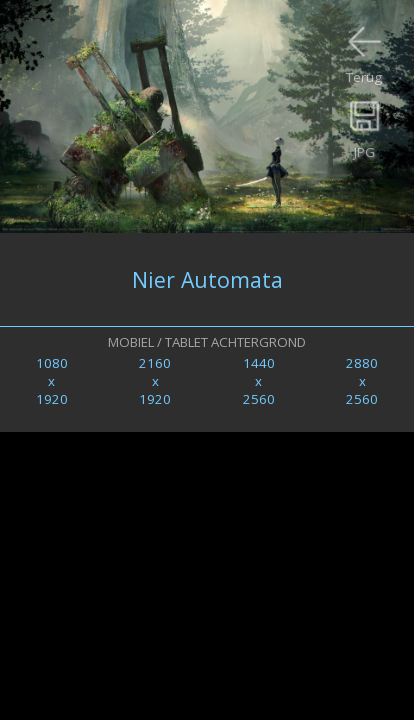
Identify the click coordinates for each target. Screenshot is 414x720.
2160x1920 (155, 381)
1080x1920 (52, 381)
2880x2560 (362, 381)
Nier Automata (207, 279)
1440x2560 (259, 381)
